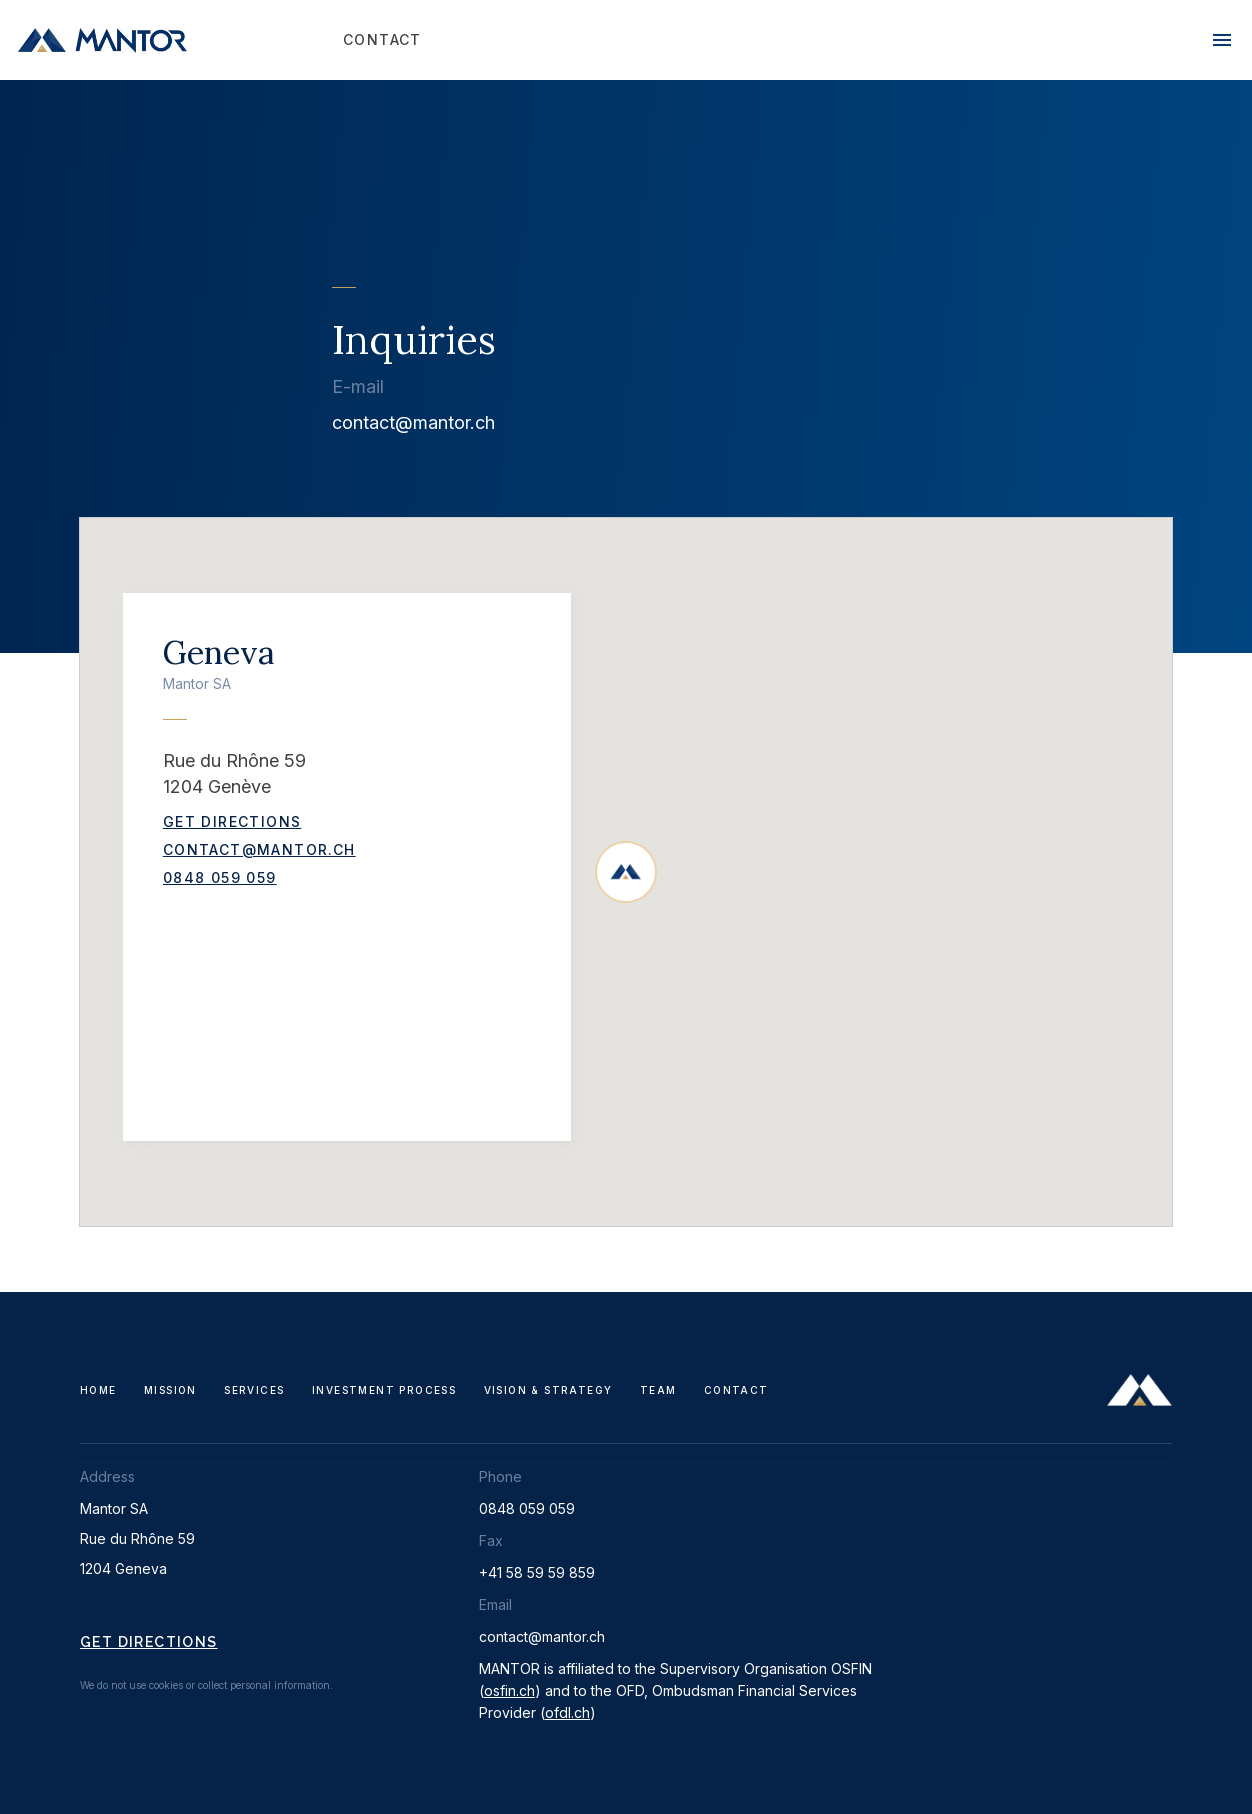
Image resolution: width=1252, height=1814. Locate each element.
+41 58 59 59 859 (537, 1572)
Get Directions (232, 821)
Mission (170, 1390)
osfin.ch (509, 1690)
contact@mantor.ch (413, 422)
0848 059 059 (220, 877)
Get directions (149, 1642)
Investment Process (384, 1390)
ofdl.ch (567, 1712)
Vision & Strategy (548, 1390)
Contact (736, 1390)
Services (254, 1390)
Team (658, 1390)
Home (98, 1390)
